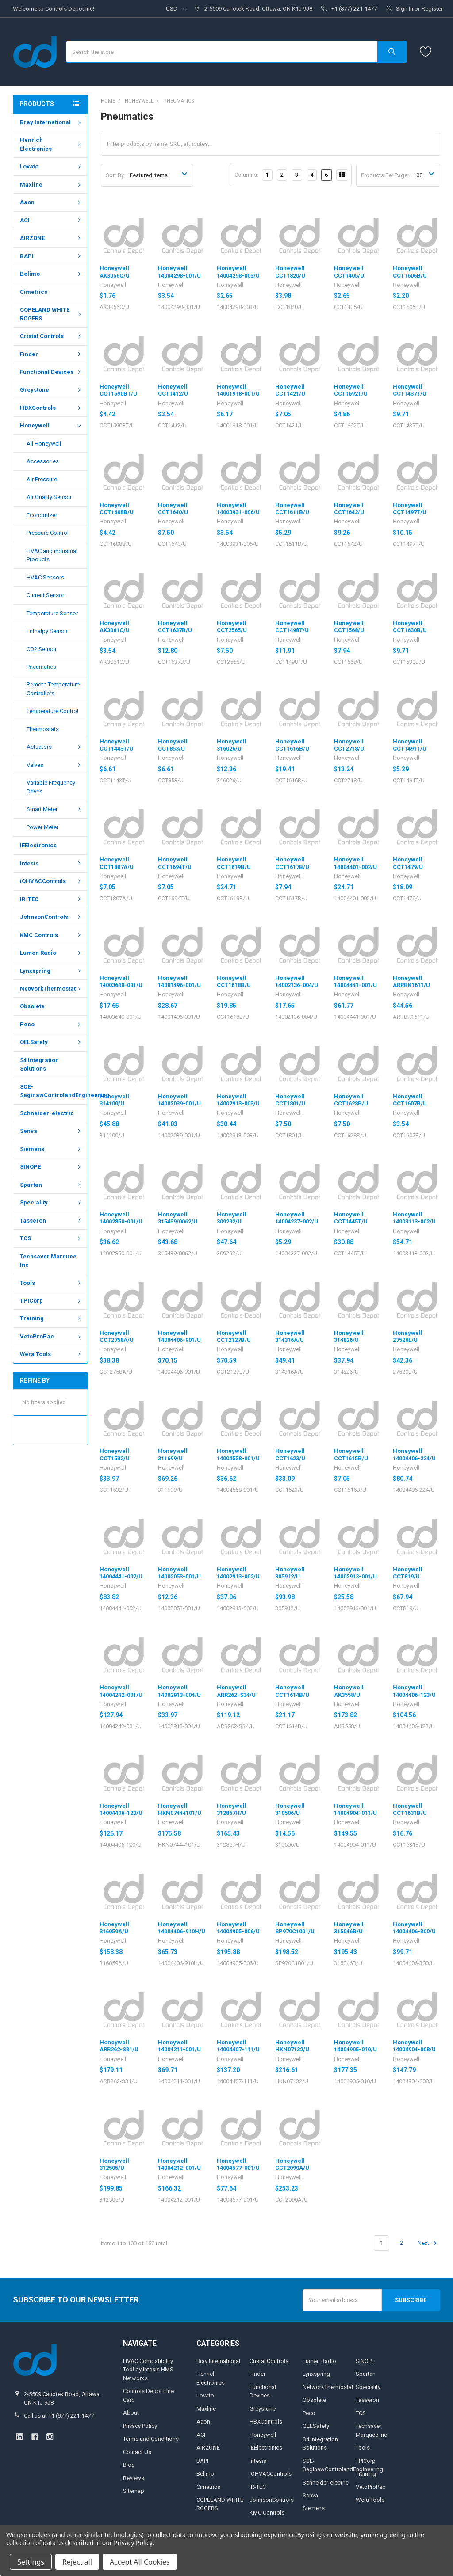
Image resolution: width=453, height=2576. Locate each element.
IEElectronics (38, 845)
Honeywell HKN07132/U (292, 2046)
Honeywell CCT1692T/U (351, 390)
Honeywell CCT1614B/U (292, 1691)
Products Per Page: (385, 175)
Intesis (51, 863)
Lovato (51, 166)
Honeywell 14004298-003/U (238, 271)
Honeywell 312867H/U (231, 1809)
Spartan (51, 1184)
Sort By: (115, 175)
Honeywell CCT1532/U (115, 1454)
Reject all (77, 2562)
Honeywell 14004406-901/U (179, 1336)
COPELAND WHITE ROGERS (51, 314)
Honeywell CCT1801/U (290, 1100)
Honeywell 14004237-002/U (296, 1218)
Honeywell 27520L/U (407, 1336)
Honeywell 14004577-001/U (238, 2164)
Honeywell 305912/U (290, 1573)
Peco (51, 1024)
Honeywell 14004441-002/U (121, 1573)
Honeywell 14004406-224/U (414, 1454)
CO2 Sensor (42, 649)
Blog (129, 2465)
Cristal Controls (51, 336)
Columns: (246, 174)
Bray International (51, 122)
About (131, 2412)
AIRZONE (51, 238)
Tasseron (51, 1220)
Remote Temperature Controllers (53, 689)
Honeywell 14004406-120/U (121, 1809)
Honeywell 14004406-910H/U (181, 1928)
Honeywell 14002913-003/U (238, 1100)
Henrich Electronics (51, 144)
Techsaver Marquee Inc (48, 1261)
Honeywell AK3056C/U (115, 271)
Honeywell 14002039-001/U (179, 1100)
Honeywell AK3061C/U (115, 626)
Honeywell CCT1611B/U (292, 508)
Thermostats (43, 729)
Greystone (51, 389)
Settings (30, 2562)
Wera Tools (51, 1354)
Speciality (51, 1202)
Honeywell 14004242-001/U (121, 1691)
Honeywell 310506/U (290, 1809)
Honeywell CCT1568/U (349, 626)
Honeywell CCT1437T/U (409, 390)
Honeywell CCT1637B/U (175, 626)
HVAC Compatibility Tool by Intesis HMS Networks (148, 2370)
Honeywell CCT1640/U (173, 508)
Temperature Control (52, 711)
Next (428, 2243)
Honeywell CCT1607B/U (410, 1100)
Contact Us (137, 2452)
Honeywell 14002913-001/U (355, 1573)
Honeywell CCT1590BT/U (118, 390)
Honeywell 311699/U (173, 1454)
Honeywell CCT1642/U (349, 508)
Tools (51, 1282)
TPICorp (51, 1300)
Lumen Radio (51, 952)
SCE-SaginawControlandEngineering (53, 1091)
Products (36, 103)
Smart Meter (55, 809)
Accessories (43, 461)
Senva (51, 1131)
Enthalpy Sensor (47, 631)
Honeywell (50, 426)
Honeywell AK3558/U (349, 1691)
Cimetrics (33, 292)
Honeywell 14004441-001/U (355, 981)
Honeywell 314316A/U (290, 1336)
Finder (51, 354)
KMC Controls (51, 935)
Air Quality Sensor (49, 497)
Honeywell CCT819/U (407, 1573)
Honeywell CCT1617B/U (292, 863)
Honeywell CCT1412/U (173, 390)
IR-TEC (51, 899)
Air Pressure (42, 479)
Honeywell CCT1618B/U (234, 981)
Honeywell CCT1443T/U (116, 745)
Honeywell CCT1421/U (290, 390)
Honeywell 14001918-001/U (238, 390)
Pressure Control (48, 533)
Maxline (51, 184)
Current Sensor (45, 595)
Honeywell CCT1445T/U (351, 1218)
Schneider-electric (47, 1113)
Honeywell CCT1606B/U (410, 271)
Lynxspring (51, 970)
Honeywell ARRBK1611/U (411, 981)
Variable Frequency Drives (51, 787)
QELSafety (51, 1042)
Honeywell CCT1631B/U (410, 1809)
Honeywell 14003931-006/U (238, 508)
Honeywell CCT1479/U (408, 863)
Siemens (51, 1149)
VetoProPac (51, 1336)
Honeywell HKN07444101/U (179, 1809)
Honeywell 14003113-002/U (414, 1218)
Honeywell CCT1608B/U (117, 508)
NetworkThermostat (51, 988)
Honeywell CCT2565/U (232, 626)
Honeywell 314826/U (349, 1336)
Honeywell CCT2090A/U (292, 2164)
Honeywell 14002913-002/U (238, 1573)
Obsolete (32, 1006)
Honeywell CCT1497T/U (409, 508)
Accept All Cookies (140, 2562)
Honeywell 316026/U (231, 745)
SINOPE (51, 1166)
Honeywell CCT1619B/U (234, 863)
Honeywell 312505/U (114, 2164)
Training (51, 1318)
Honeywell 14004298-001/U (179, 271)
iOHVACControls (51, 881)
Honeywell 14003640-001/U (121, 981)
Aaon (51, 202)
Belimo (51, 274)
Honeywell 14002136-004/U (296, 981)
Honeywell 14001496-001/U (179, 981)
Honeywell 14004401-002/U (355, 863)
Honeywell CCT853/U (173, 745)
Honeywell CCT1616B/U (292, 745)
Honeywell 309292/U (231, 1218)
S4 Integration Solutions (39, 1064)
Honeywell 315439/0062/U (177, 1218)
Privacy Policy (140, 2426)
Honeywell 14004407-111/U (238, 2046)
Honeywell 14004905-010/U (355, 2046)
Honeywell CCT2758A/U (117, 1336)
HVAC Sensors (45, 577)
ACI (51, 220)
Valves (55, 765)
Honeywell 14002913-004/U (179, 1691)
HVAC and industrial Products (52, 555)
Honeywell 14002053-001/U (179, 1573)
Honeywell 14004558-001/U (238, 1454)
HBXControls (51, 407)
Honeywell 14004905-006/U (238, 1928)
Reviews (133, 2478)
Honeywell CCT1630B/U (410, 626)
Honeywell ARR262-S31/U (119, 2046)
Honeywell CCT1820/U (290, 271)
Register (432, 8)
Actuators (55, 746)
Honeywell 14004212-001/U (179, 2164)
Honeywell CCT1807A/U (117, 863)
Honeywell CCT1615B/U (351, 1454)
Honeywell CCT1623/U (290, 1454)
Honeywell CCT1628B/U (351, 1100)
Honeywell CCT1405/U (349, 271)
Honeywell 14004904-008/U (414, 2046)
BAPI (51, 256)
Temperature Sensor (52, 613)
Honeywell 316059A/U (114, 1928)
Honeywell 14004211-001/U (179, 2046)
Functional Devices (51, 372)
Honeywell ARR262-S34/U (236, 1691)
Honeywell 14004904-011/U (355, 1809)
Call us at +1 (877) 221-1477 (59, 2415)
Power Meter (42, 827)
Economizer (42, 515)
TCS (51, 1238)
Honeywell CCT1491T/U (409, 745)
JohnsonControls (51, 917)
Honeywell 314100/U (114, 1100)
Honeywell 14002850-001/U (121, 1218)
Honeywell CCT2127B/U (234, 1336)
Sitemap (133, 2491)
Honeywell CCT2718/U (349, 745)
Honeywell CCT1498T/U (292, 626)
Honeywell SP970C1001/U (295, 1928)
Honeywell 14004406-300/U (414, 1928)
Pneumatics (41, 666)
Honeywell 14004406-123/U (414, 1691)
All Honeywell (44, 443)
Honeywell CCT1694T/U (175, 863)
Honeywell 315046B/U (349, 1928)
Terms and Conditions (151, 2438)
